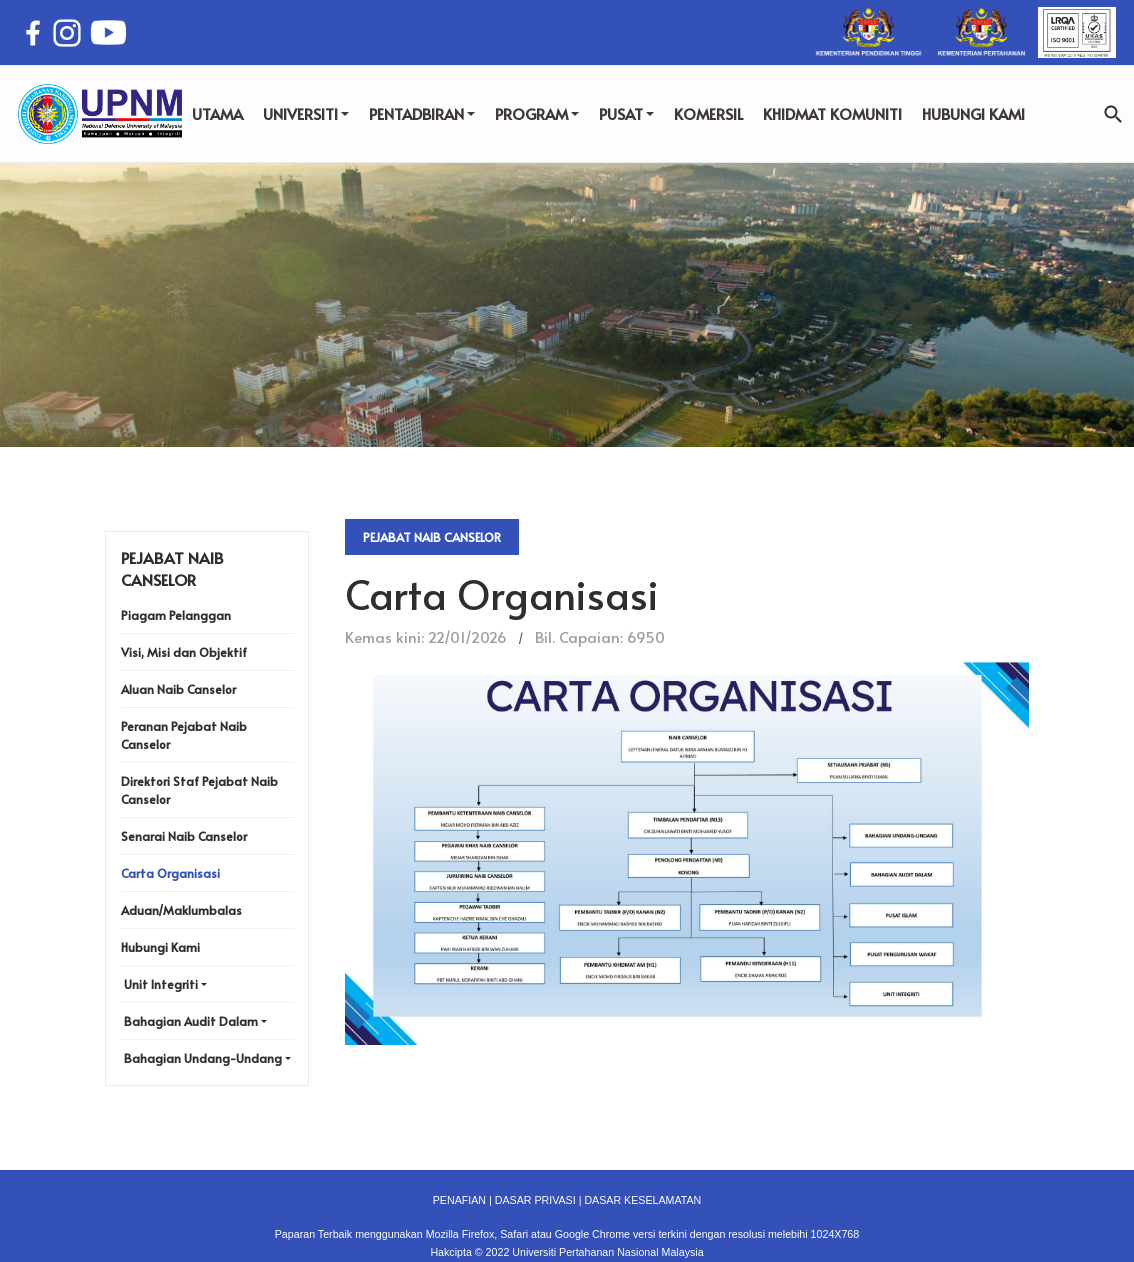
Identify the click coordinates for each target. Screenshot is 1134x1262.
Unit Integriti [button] (161, 984)
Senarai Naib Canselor (184, 836)
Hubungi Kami (160, 947)
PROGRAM (537, 113)
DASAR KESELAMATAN (642, 1200)
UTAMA (217, 113)
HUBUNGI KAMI (973, 113)
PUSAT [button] (626, 113)
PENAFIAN (459, 1200)
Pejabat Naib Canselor (432, 537)
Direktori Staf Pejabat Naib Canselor (199, 790)
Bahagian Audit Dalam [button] (191, 1021)
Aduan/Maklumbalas (181, 910)
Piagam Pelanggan (176, 615)
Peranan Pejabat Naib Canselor (184, 735)
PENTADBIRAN (422, 113)
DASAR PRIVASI (535, 1200)
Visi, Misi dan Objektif (184, 652)
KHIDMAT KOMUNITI (832, 113)
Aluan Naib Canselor (178, 689)
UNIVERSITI (306, 113)
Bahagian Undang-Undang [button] (203, 1058)
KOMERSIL (708, 113)
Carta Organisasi (170, 873)
